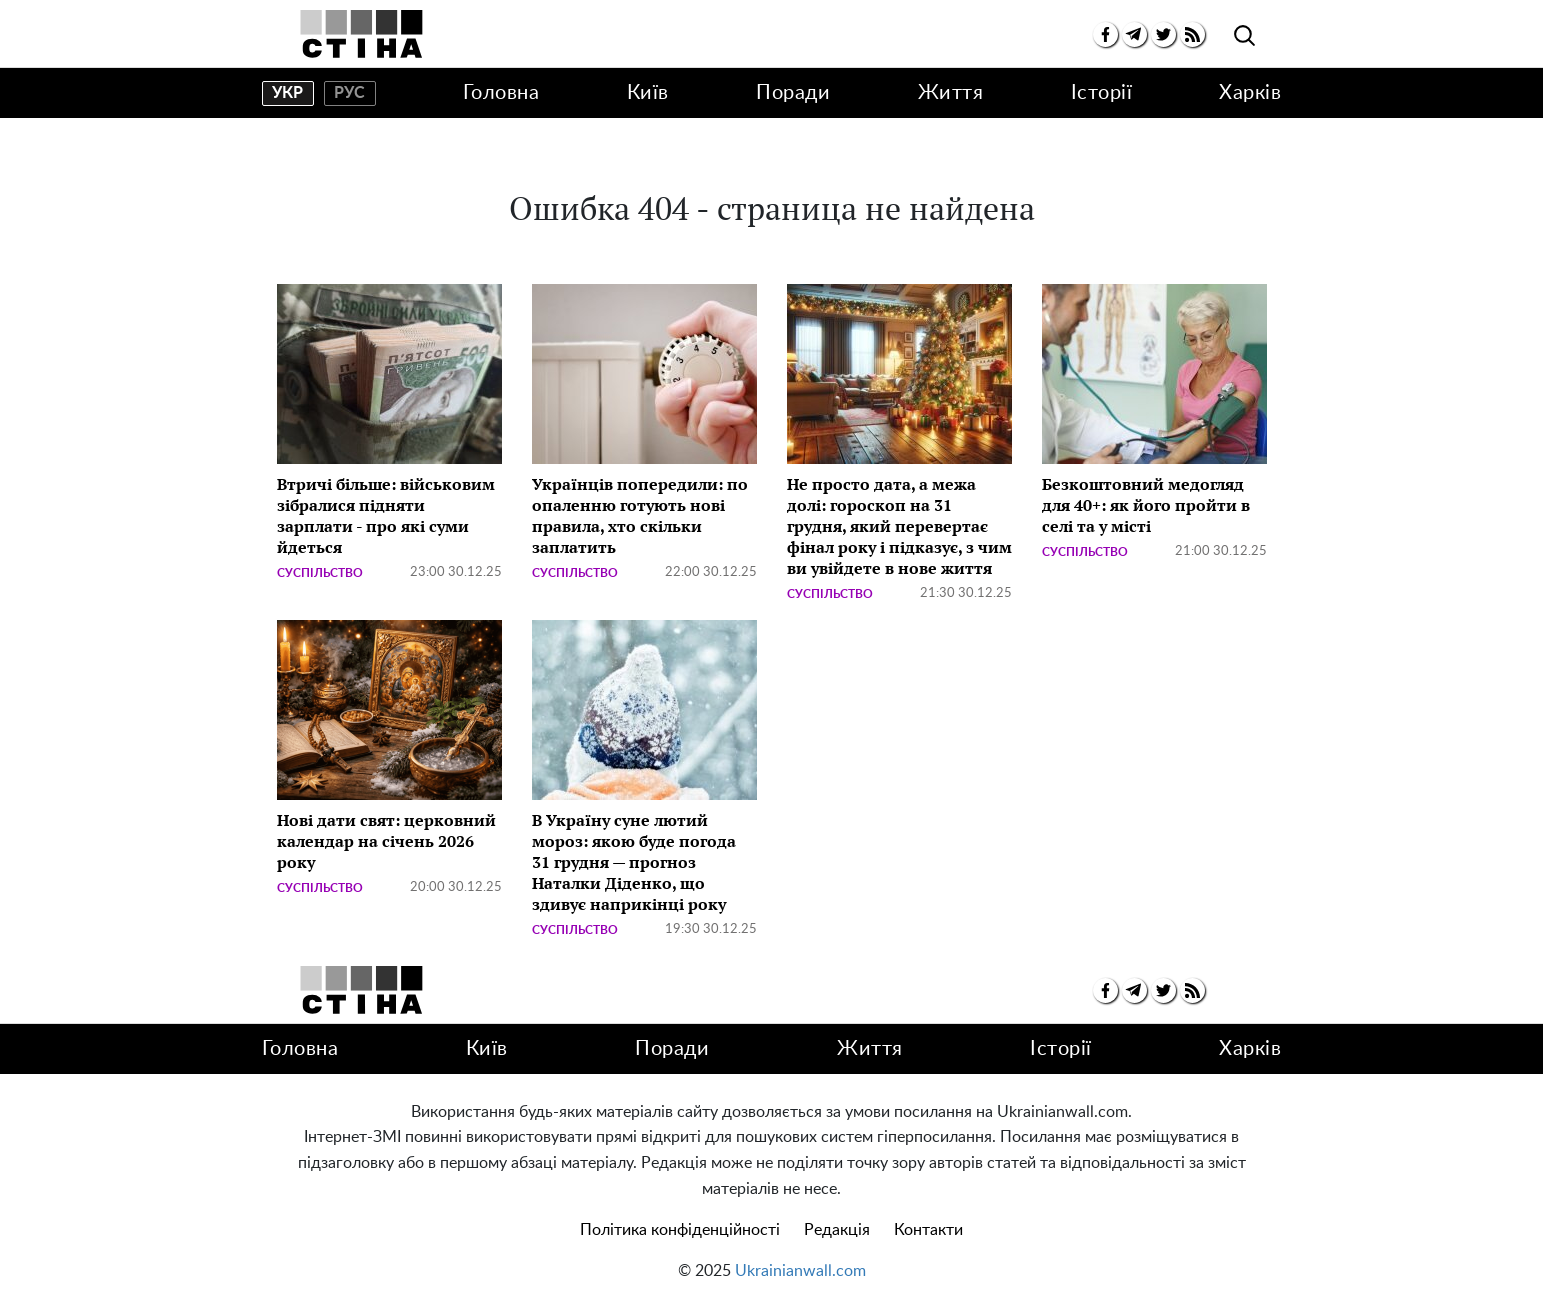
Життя (951, 93)
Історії (1102, 93)
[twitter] (1163, 34)
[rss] (1192, 34)
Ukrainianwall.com (800, 1271)
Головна (501, 93)
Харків (1250, 93)
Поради (793, 93)
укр (287, 93)
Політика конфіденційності (680, 1230)
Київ (648, 93)
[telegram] (1134, 34)
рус (349, 93)
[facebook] (1105, 34)
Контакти (928, 1230)
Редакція (837, 1230)
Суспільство (320, 573)
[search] (1244, 36)
